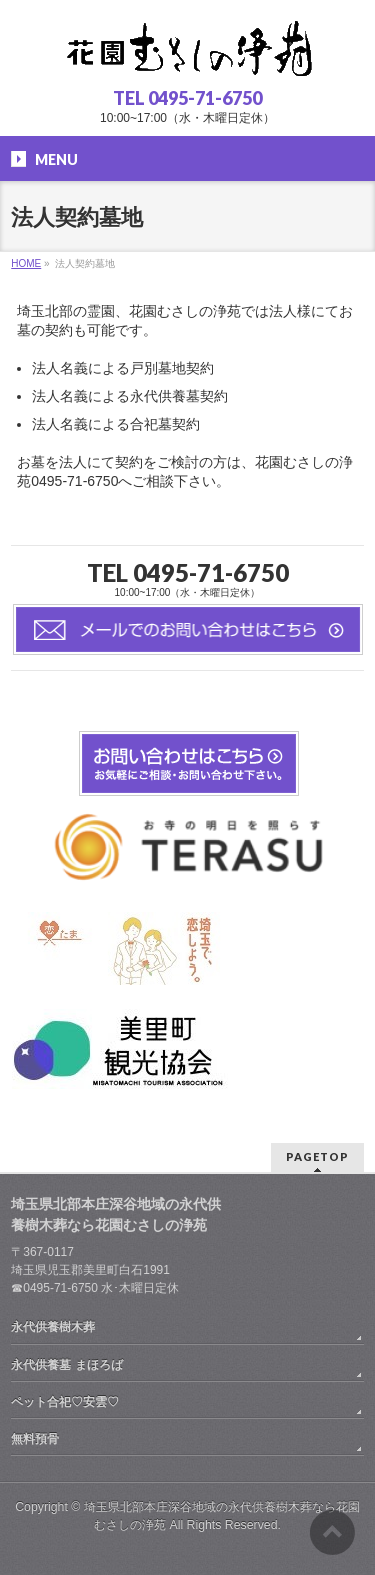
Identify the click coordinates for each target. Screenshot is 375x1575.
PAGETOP (317, 1156)
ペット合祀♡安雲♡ (65, 1402)
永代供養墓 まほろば (66, 1365)
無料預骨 (35, 1439)
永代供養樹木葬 (53, 1327)
